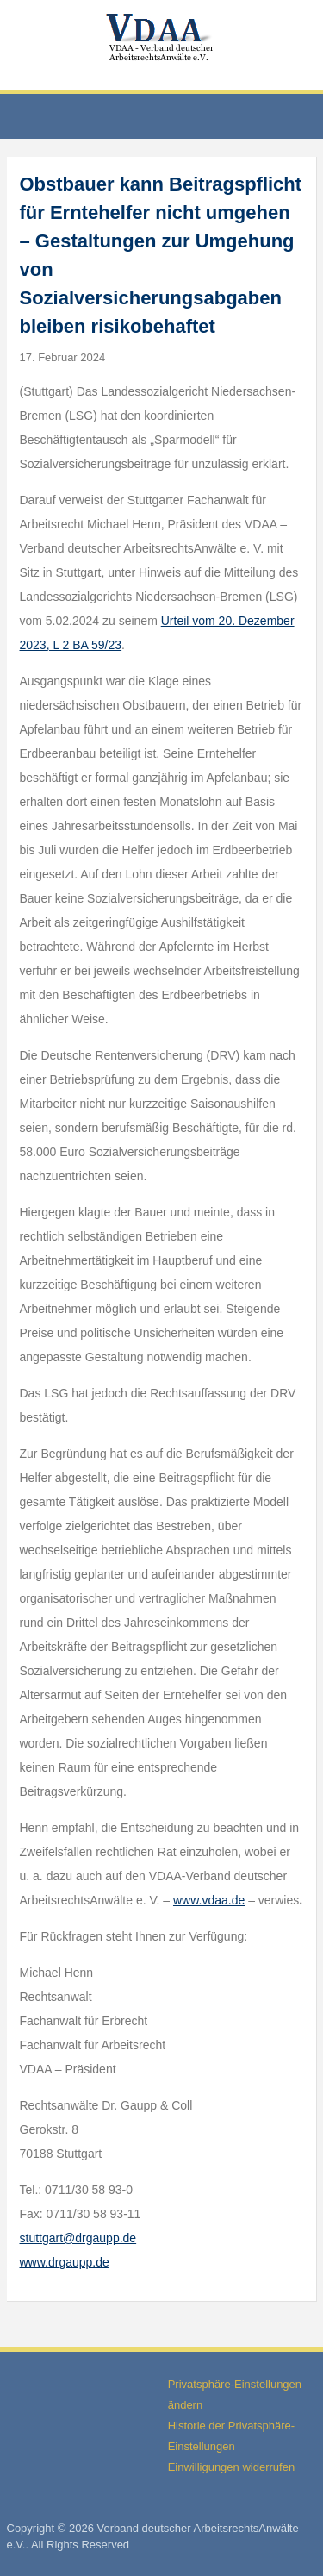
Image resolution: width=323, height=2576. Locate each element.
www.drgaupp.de (64, 2262)
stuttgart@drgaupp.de (78, 2238)
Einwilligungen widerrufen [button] (231, 2466)
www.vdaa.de (209, 1900)
